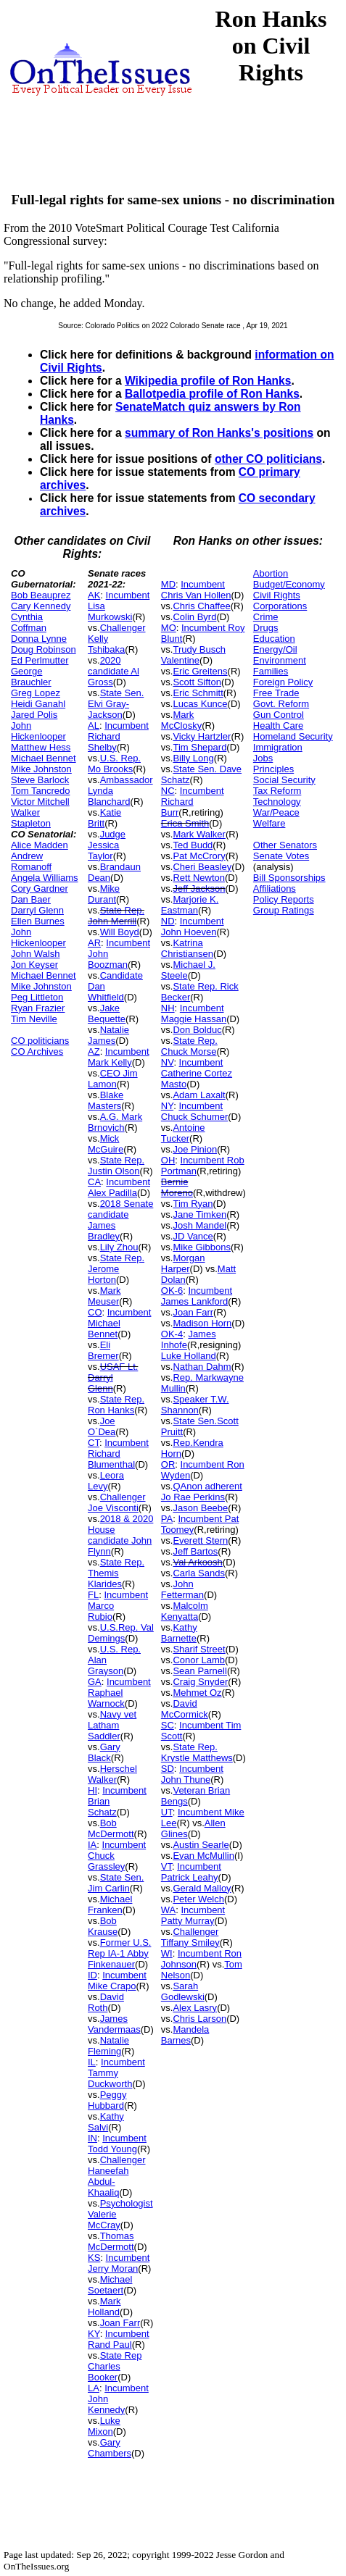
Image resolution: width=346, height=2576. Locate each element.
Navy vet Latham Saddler (112, 1725)
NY (167, 1105)
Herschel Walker (112, 1774)
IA (92, 1844)
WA (168, 1909)
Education (274, 638)
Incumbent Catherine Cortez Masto (196, 1073)
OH (168, 1160)
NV (167, 1062)
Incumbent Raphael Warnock (119, 1692)
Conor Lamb (199, 1660)
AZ (94, 1051)
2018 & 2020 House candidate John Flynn (120, 1535)
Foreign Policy (283, 682)
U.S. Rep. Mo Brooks (114, 763)
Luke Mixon (104, 2426)
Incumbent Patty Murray (193, 1915)
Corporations (280, 606)
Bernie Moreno (177, 1187)
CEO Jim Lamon (113, 1079)
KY (94, 2333)
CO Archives (37, 1051)
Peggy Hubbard (107, 2100)
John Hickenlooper (38, 731)
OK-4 (172, 1334)
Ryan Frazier (38, 1008)
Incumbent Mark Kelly (118, 1057)
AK (94, 595)
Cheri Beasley (202, 866)
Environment (279, 660)
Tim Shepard (199, 747)
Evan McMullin (203, 1855)
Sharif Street (199, 1649)
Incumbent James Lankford (196, 1296)
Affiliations (274, 888)
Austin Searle (200, 1844)
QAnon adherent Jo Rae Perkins (201, 1491)
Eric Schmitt (198, 692)
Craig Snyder (200, 1681)
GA (95, 1681)
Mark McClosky (181, 720)
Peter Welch (198, 1899)
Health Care (278, 725)
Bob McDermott (111, 1828)
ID (92, 1975)
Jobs (263, 758)
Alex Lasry (195, 2007)
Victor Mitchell (40, 801)
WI (167, 1953)
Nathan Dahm (202, 1366)
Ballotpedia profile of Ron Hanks (212, 394)
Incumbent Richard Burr (192, 801)
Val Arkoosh (197, 1562)
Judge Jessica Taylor (106, 845)
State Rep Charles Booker (114, 2366)
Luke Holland (188, 1355)
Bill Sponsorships (289, 877)
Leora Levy (106, 1481)
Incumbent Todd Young (117, 2143)
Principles (273, 769)
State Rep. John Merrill (116, 916)
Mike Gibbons (201, 1247)
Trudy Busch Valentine (193, 655)
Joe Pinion (195, 1149)
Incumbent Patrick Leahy (191, 1872)
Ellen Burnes (38, 921)
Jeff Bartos (195, 1551)
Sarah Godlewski (183, 1991)
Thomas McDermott (111, 2241)
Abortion (270, 573)
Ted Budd (193, 845)
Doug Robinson (43, 649)
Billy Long (193, 758)
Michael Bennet (43, 758)
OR (168, 1464)
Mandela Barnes (185, 2035)
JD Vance (193, 1236)
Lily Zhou (119, 1247)
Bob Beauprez (40, 595)
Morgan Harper (183, 1263)
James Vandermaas (114, 2024)
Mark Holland (104, 2306)
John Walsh (35, 953)
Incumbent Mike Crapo (117, 1980)
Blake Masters (105, 1100)
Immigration (277, 747)
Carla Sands (199, 1573)
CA (94, 1181)
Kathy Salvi (106, 2122)
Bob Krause (103, 1926)
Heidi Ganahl (38, 703)
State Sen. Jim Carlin (116, 1883)
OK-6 (172, 1290)
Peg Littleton (37, 997)
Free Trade (276, 692)
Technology (277, 801)
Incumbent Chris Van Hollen (196, 590)
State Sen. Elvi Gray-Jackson (116, 703)
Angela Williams (44, 877)
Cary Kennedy (40, 606)
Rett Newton (199, 877)
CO (95, 1312)
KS (94, 2257)
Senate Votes (281, 855)
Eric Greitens (200, 671)
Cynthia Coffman (28, 622)
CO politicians (40, 1040)
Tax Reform (277, 790)
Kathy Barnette (179, 1633)
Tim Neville (34, 1018)
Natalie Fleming (108, 2046)
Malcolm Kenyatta (184, 1611)
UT (167, 1812)
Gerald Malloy (202, 1888)
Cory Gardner (39, 888)
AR (94, 942)
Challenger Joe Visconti (117, 1502)
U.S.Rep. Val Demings (121, 1633)
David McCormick (184, 1709)
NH (168, 1008)
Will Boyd (119, 932)
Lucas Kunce (200, 703)
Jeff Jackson (199, 888)
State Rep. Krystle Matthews (197, 1752)
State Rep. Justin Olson (116, 1165)
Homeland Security (293, 736)
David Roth (106, 2002)
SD (167, 1768)
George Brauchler (31, 676)
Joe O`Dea (101, 1426)
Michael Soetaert (110, 2285)
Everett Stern (200, 1540)
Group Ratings (283, 910)
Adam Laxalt (199, 1095)
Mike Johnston (41, 769)
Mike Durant (104, 894)
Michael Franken (110, 1904)
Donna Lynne (39, 638)
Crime (266, 616)
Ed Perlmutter (39, 660)
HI (92, 1790)
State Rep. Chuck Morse (189, 1046)
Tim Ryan (193, 1203)
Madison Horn (202, 1323)
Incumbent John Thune (192, 1774)
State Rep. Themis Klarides (116, 1573)
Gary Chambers (109, 2448)
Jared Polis (34, 714)
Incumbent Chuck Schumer (194, 1111)
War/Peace (276, 812)
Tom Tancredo (40, 790)
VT (166, 1866)
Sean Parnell (199, 1670)
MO (168, 627)
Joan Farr (120, 2322)
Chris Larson (199, 2018)
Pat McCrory (199, 855)
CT (93, 1442)
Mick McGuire (105, 1144)
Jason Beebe (200, 1507)
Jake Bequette (106, 1013)
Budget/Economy (289, 584)
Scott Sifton (197, 682)
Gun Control (278, 714)
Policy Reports (283, 899)
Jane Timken (199, 1214)
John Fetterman (182, 1589)
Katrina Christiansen (187, 948)
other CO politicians (268, 459)
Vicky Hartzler (202, 736)
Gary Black (104, 1752)
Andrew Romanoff (31, 861)
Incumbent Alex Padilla (119, 1187)
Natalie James (108, 1035)
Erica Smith (185, 823)
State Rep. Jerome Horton (116, 1269)
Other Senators (285, 845)
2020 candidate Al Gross (113, 671)
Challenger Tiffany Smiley (190, 1937)
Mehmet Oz (197, 1692)
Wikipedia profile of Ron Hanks (208, 381)
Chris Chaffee (201, 606)
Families (270, 671)
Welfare (269, 823)
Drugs (266, 627)
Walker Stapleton (31, 818)
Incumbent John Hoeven (192, 926)
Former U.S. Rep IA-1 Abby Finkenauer (119, 1953)
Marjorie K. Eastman (189, 905)
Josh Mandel (199, 1225)
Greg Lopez (35, 692)
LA (93, 2388)
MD (168, 584)
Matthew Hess (40, 747)
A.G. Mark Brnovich (115, 1122)
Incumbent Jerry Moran (118, 2263)
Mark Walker (199, 834)
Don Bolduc (197, 1029)
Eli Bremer (103, 1350)
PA (167, 1518)
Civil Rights (276, 595)
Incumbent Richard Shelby (118, 736)
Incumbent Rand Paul (118, 2339)
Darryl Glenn (37, 910)
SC (167, 1725)
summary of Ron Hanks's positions (219, 433)
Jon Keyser (34, 964)
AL (93, 725)
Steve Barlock (40, 779)
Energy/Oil (275, 649)
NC (168, 790)
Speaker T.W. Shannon (195, 1404)
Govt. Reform (281, 703)
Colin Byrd (194, 616)
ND (168, 921)
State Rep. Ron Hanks (116, 1404)
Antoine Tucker (183, 1133)
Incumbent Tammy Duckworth (116, 2073)
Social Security (284, 779)
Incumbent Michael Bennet (119, 1323)
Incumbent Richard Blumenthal (118, 1453)
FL (93, 1594)
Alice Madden (39, 845)
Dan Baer (31, 899)
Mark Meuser (104, 1296)
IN (92, 2138)
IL (92, 2062)
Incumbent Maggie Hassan (193, 1013)
